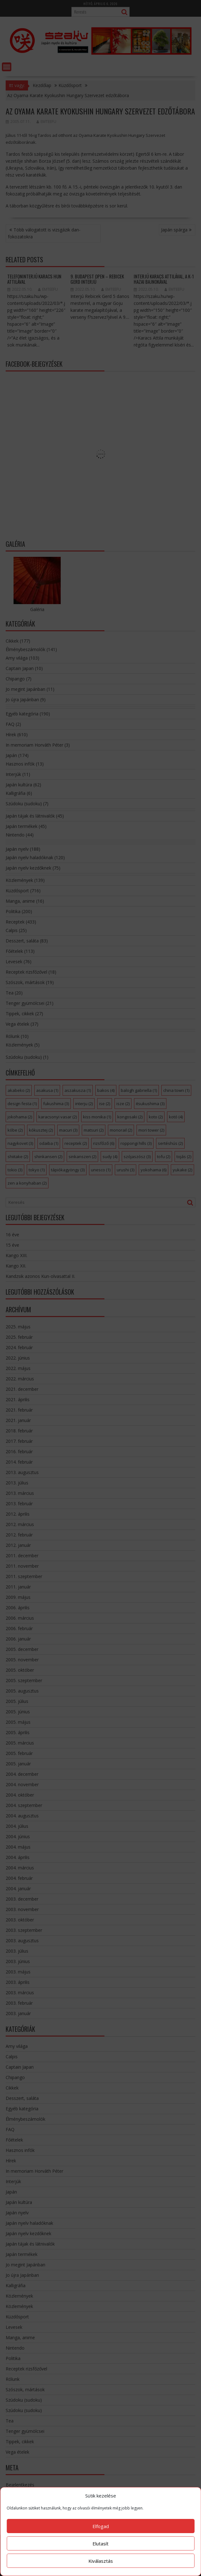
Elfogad (100, 2526)
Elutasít (100, 2543)
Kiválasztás (100, 2561)
